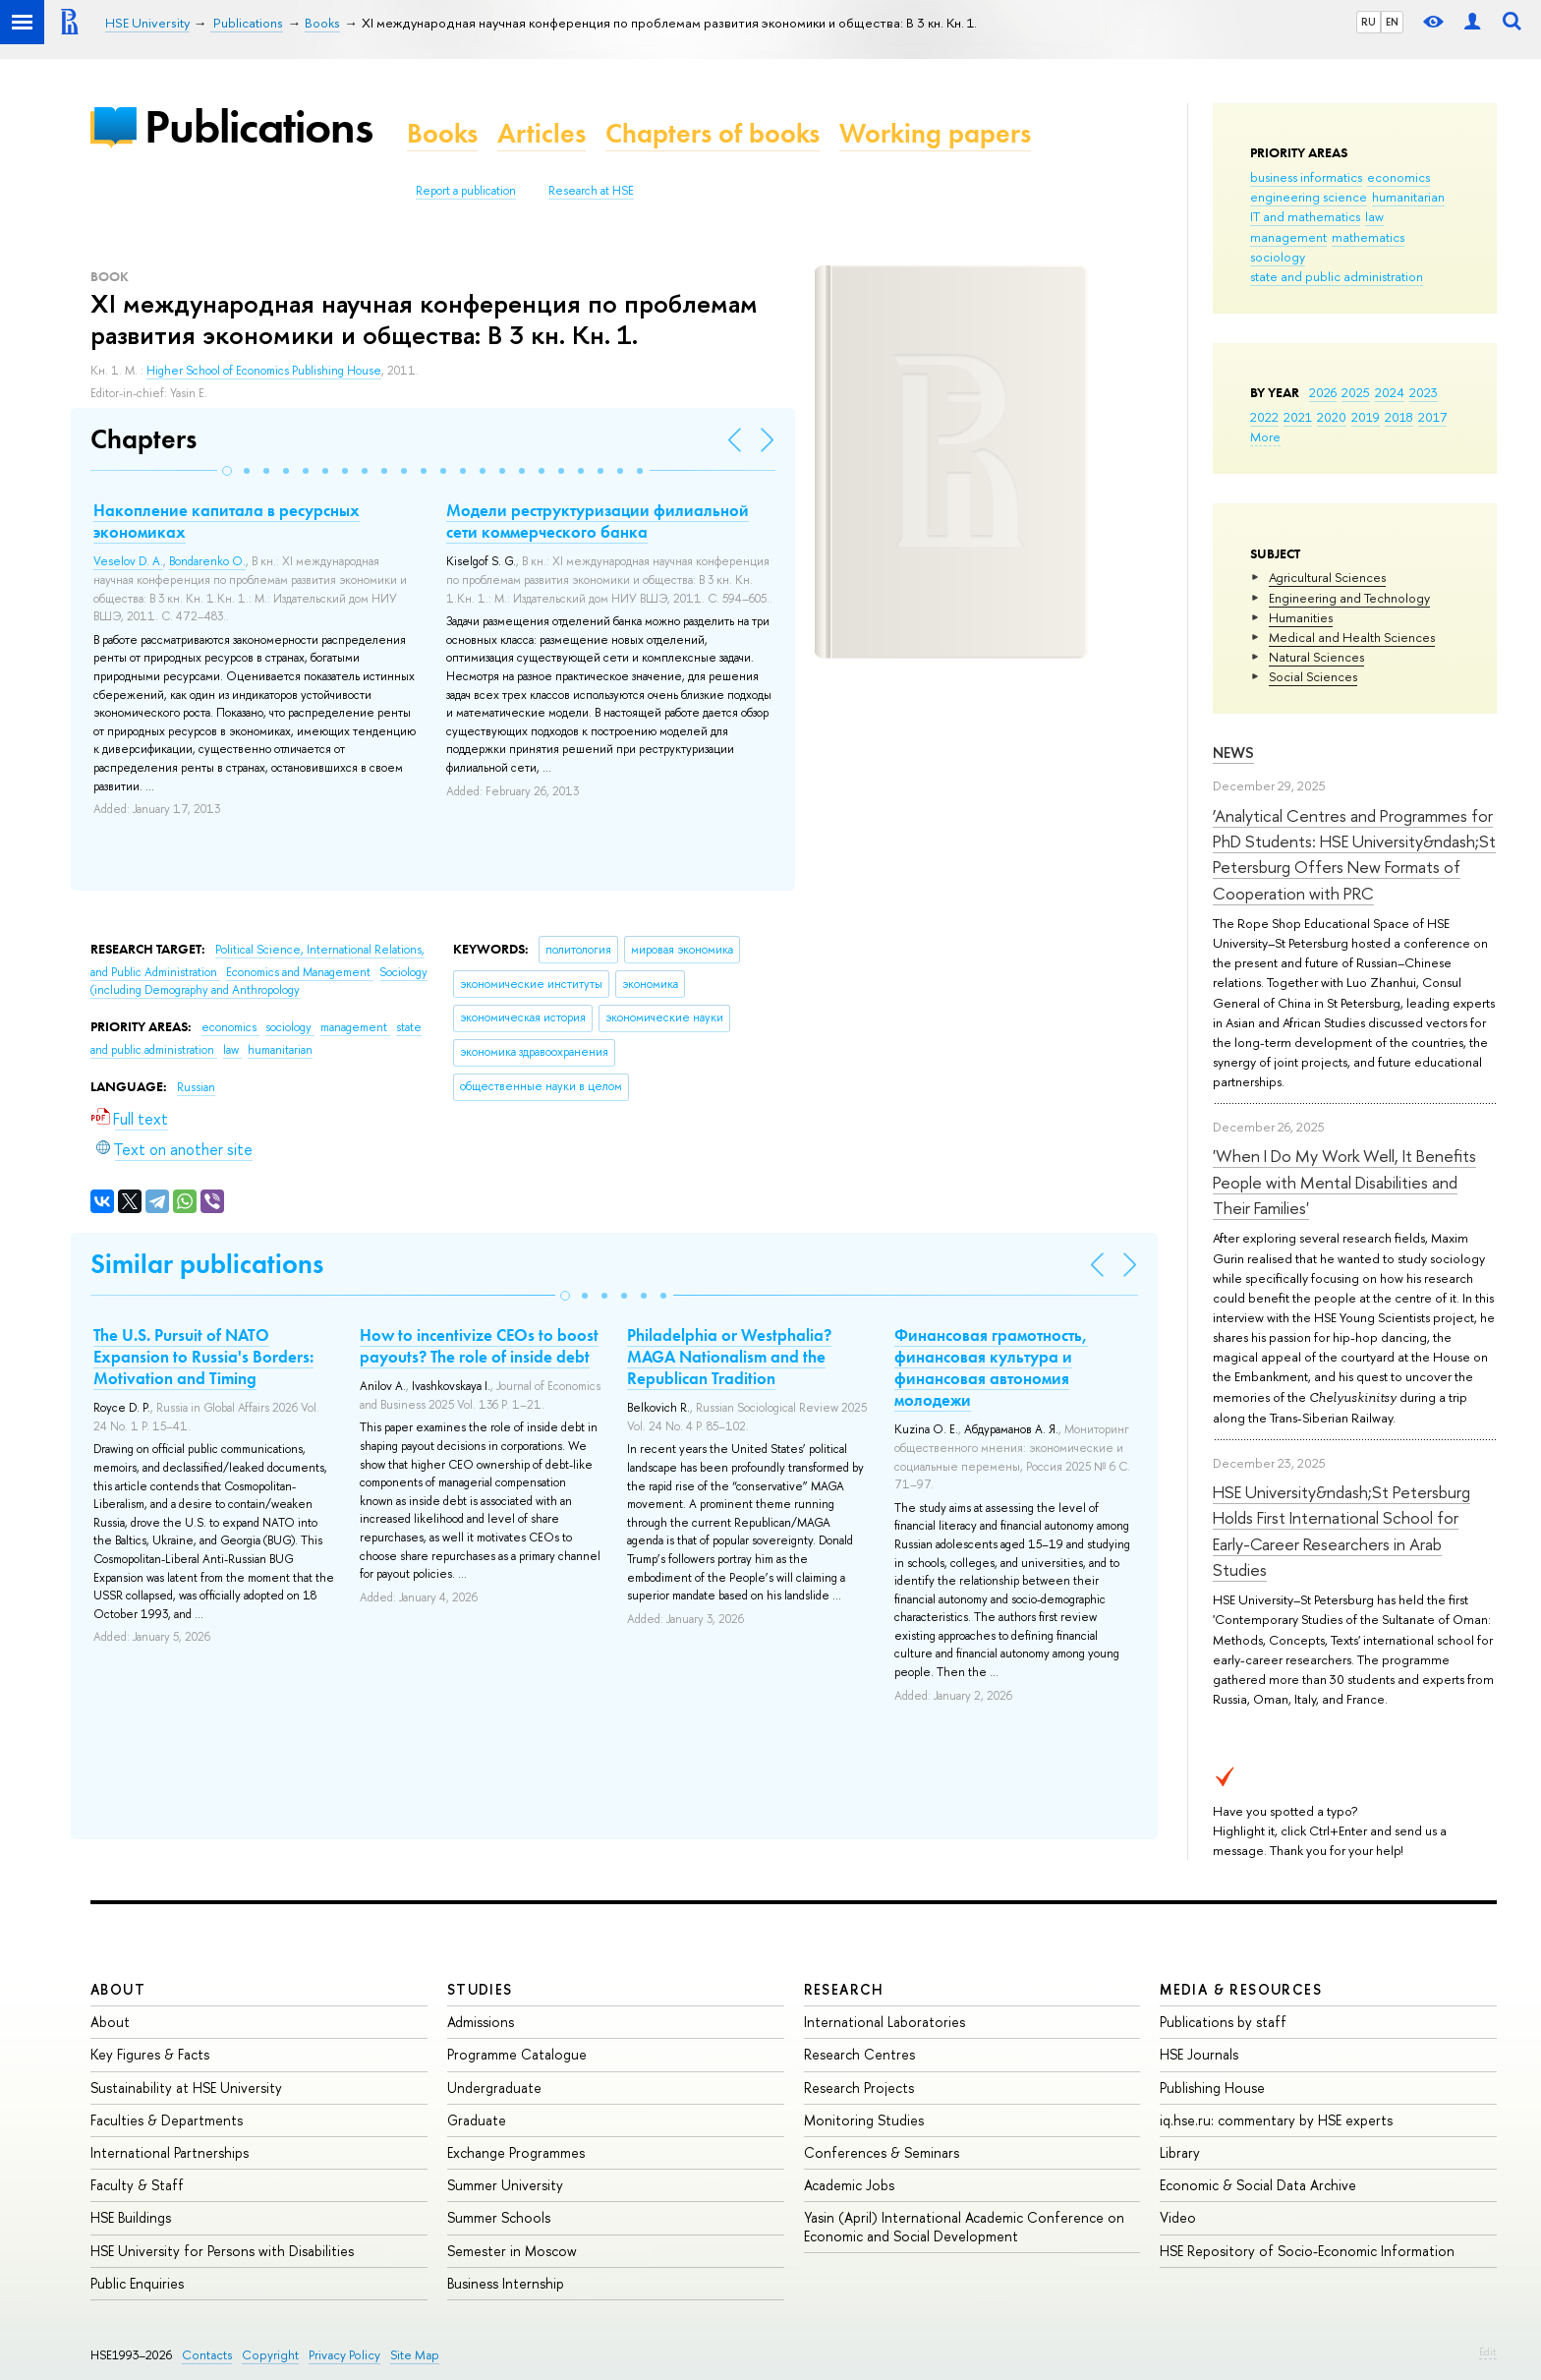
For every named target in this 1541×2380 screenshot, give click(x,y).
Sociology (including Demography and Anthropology (259, 981)
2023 (1423, 392)
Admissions (480, 2021)
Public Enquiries (137, 2283)
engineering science (1308, 196)
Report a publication (466, 191)
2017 (1432, 417)
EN (1392, 22)
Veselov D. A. (128, 561)
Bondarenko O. (207, 561)
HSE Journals (1199, 2054)
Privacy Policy (344, 2355)
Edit (1488, 2351)
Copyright (270, 2355)
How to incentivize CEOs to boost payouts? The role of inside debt (479, 1345)
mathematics (1368, 237)
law (1374, 216)
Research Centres (859, 2054)
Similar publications (206, 1264)
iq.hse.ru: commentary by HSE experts (1276, 2120)
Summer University (505, 2185)
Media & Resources (1241, 1989)
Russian (196, 1087)
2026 (1323, 392)
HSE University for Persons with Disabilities (222, 2250)
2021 (1298, 417)
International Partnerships (169, 2152)
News (1233, 752)
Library (1180, 2152)
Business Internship (505, 2283)
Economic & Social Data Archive (1258, 2185)
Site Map (414, 2355)
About (117, 1989)
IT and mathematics (1305, 216)
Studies (480, 1989)
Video (1178, 2217)
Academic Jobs (849, 2185)
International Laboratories (884, 2021)
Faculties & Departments (166, 2120)
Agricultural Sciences (1327, 577)
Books (442, 133)
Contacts (207, 2355)
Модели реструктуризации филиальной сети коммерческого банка (597, 521)
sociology (1277, 256)
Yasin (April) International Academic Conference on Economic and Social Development (964, 2226)
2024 (1389, 392)
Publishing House (1212, 2087)
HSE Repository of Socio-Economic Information (1307, 2250)
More (1265, 436)
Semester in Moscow (512, 2250)
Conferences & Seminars (881, 2152)
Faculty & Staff (137, 2185)
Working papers (935, 133)
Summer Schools (498, 2217)
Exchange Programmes (516, 2152)
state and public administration (1336, 276)
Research (844, 1989)
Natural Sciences (1316, 657)
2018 (1399, 417)
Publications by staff (1223, 2021)
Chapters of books (712, 133)
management (1288, 237)
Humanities (1301, 617)
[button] (227, 471)
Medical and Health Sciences (1352, 637)
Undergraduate (494, 2087)
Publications (258, 126)
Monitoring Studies (864, 2120)
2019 (1365, 417)
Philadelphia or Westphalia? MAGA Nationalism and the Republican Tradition (729, 1356)
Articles (541, 133)
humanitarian (1408, 196)
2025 (1355, 392)
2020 (1331, 417)
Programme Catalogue (517, 2054)
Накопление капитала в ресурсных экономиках (226, 521)
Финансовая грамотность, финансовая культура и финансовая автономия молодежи (991, 1367)
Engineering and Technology (1349, 598)
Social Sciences (1313, 676)
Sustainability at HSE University (186, 2087)
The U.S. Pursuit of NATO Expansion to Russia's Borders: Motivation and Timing (203, 1356)
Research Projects (859, 2087)
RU (1368, 22)
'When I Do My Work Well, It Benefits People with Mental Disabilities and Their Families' (1344, 1181)
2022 (1264, 417)
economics (1398, 177)
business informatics (1306, 177)
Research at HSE (591, 191)
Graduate (476, 2120)
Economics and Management (299, 972)
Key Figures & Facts (149, 2054)
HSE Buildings (130, 2217)
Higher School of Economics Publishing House (263, 370)
